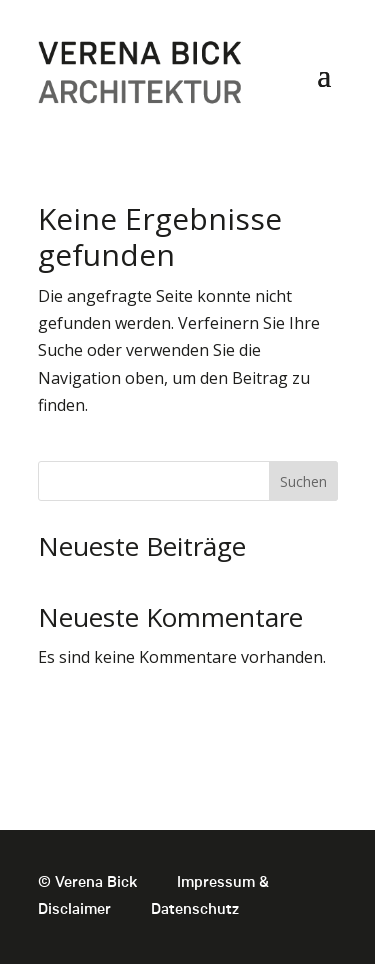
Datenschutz (195, 910)
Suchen (303, 481)
